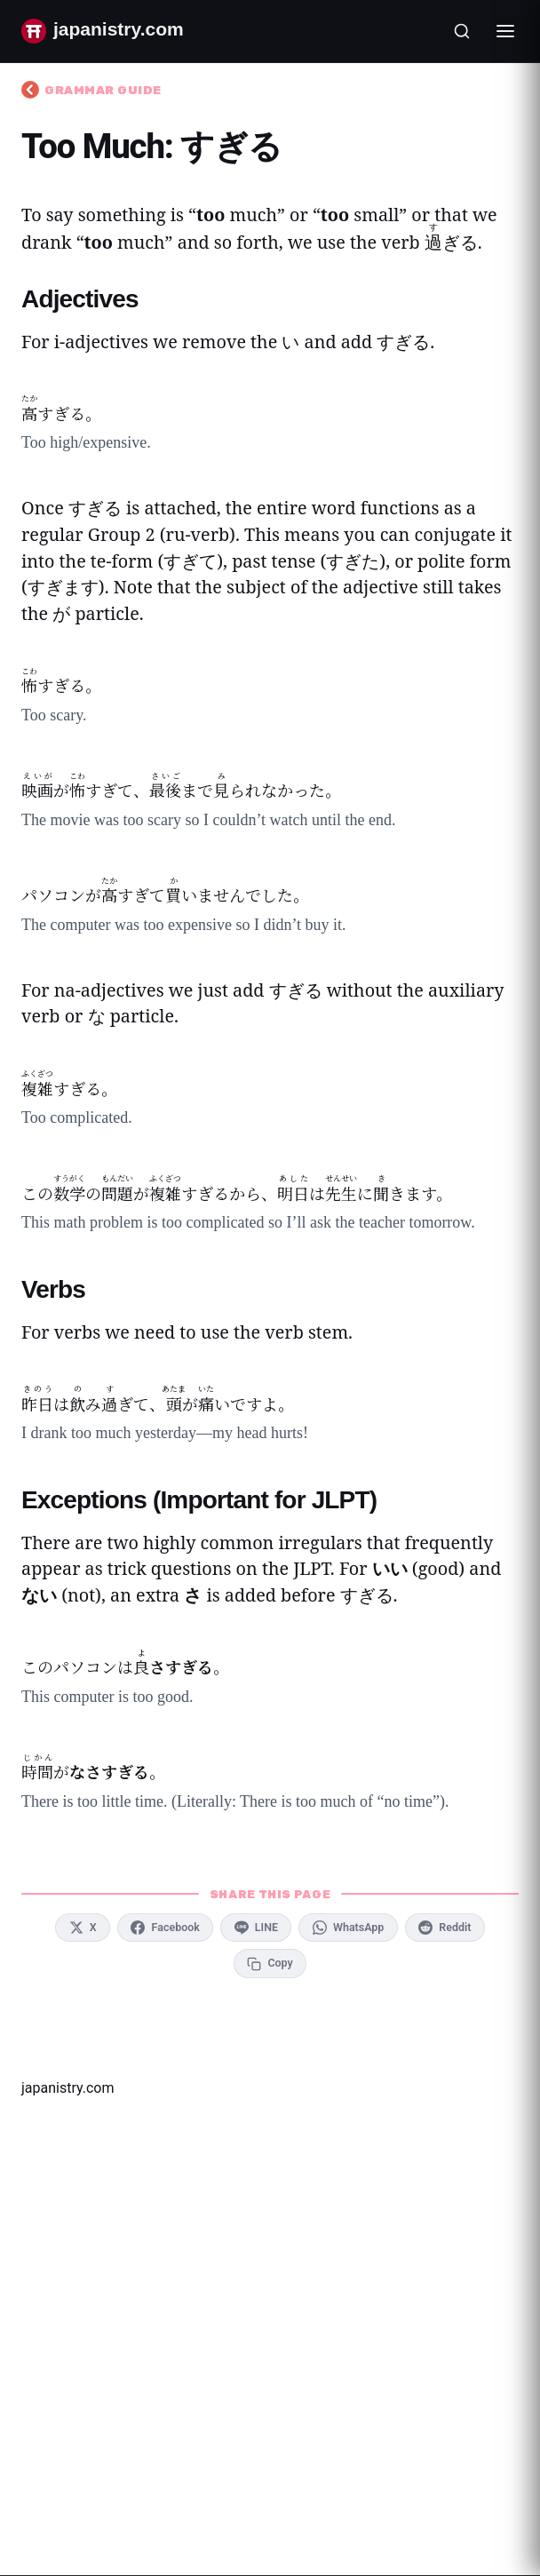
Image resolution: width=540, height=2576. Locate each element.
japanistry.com (67, 2087)
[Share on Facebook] (165, 1927)
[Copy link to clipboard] (270, 1963)
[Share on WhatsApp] (347, 1927)
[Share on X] (82, 1927)
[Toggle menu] (505, 31)
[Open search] (462, 31)
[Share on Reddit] (445, 1927)
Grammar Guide (91, 90)
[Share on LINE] (255, 1927)
